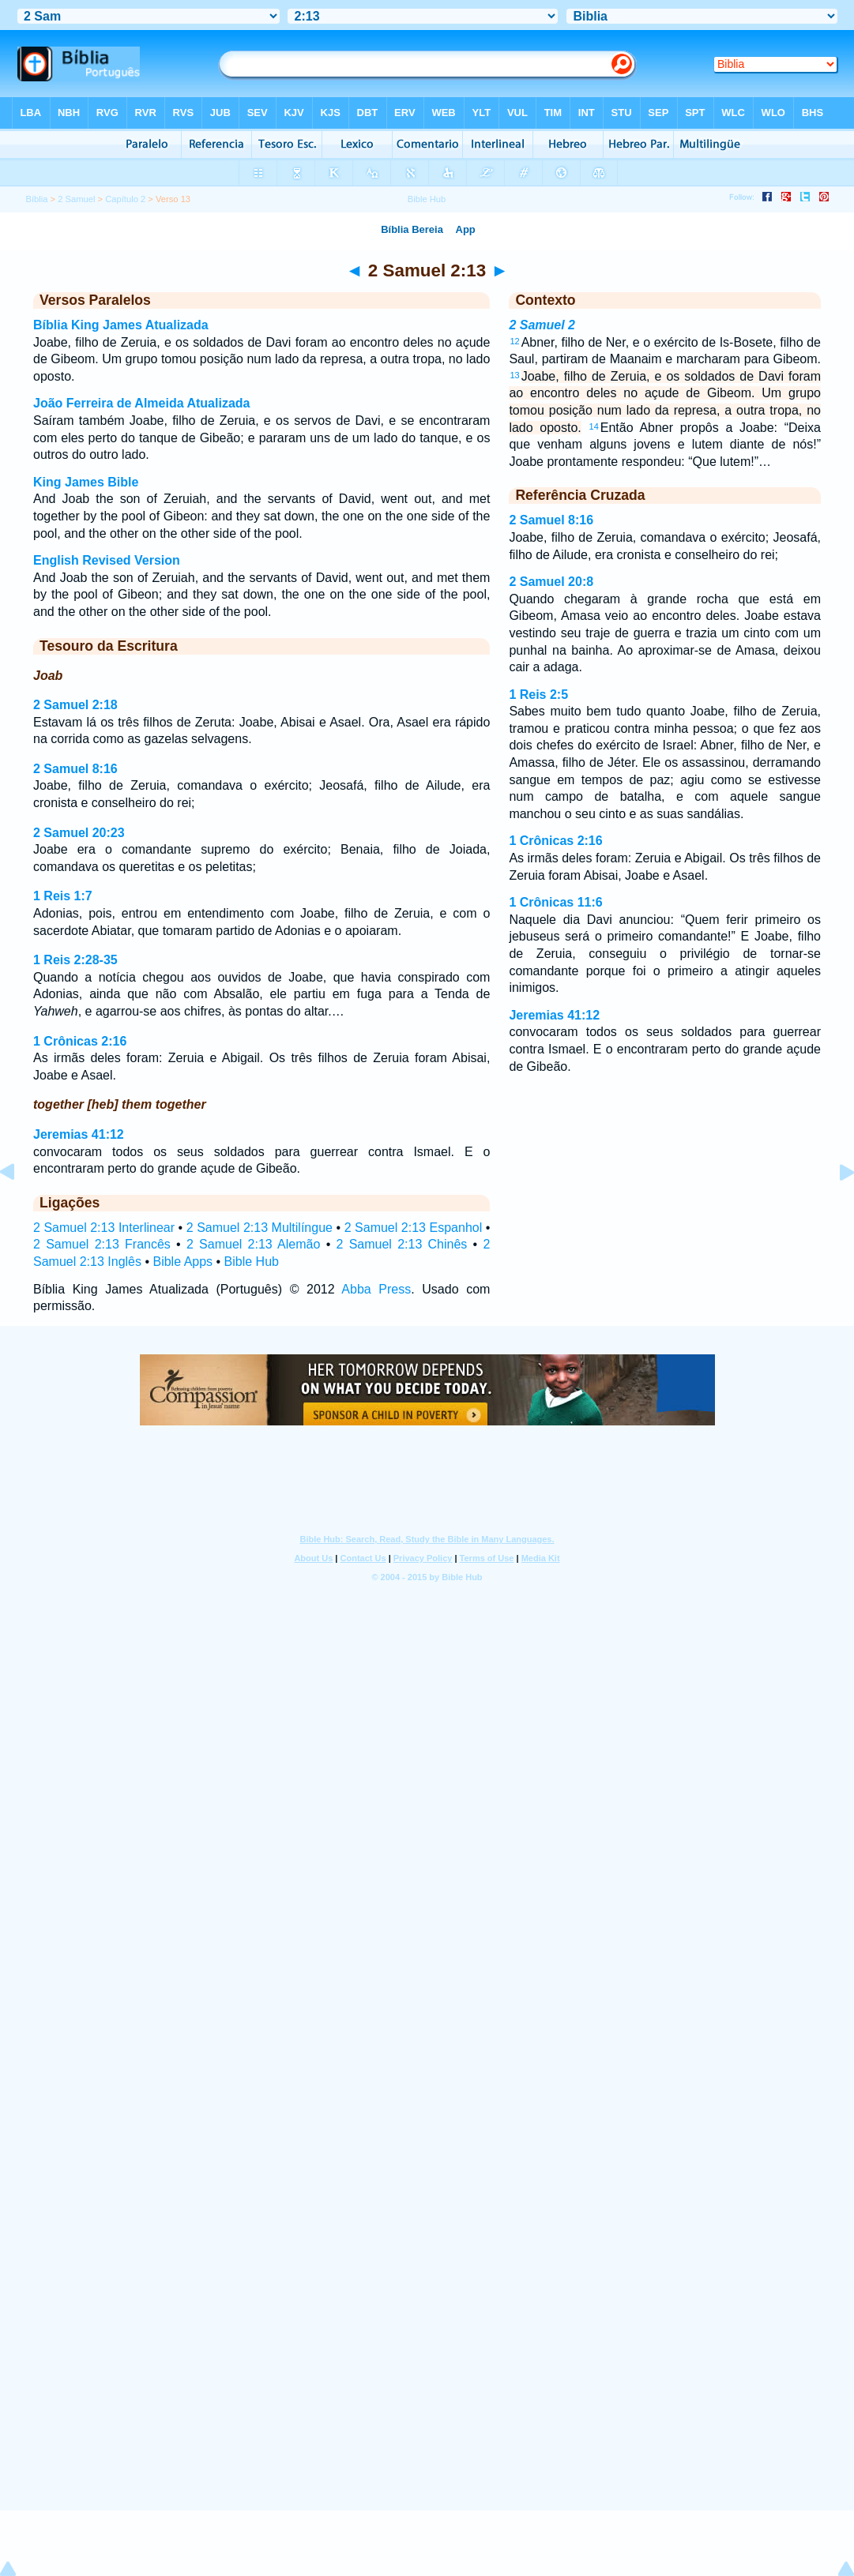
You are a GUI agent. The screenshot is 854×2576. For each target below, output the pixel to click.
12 (514, 341)
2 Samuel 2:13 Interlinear (104, 1227)
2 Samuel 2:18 (75, 705)
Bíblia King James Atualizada (121, 325)
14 (594, 426)
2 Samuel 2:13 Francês (102, 1244)
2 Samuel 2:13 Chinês (401, 1244)
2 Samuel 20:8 (551, 581)
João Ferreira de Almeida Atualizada (141, 403)
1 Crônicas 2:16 (79, 1041)
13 (514, 375)
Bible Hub (251, 1261)
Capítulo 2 (125, 199)
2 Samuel (76, 199)
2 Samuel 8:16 (75, 768)
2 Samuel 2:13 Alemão (253, 1244)
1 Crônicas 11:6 (555, 902)
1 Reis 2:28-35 (75, 960)
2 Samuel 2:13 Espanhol (413, 1227)
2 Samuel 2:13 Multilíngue (259, 1227)
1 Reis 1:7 (62, 896)
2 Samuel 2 (542, 325)
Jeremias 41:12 (78, 1134)
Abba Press (376, 1289)
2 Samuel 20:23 (79, 832)
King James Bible (85, 482)
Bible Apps (182, 1261)
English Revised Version (106, 560)
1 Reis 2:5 (538, 694)
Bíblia (36, 199)
